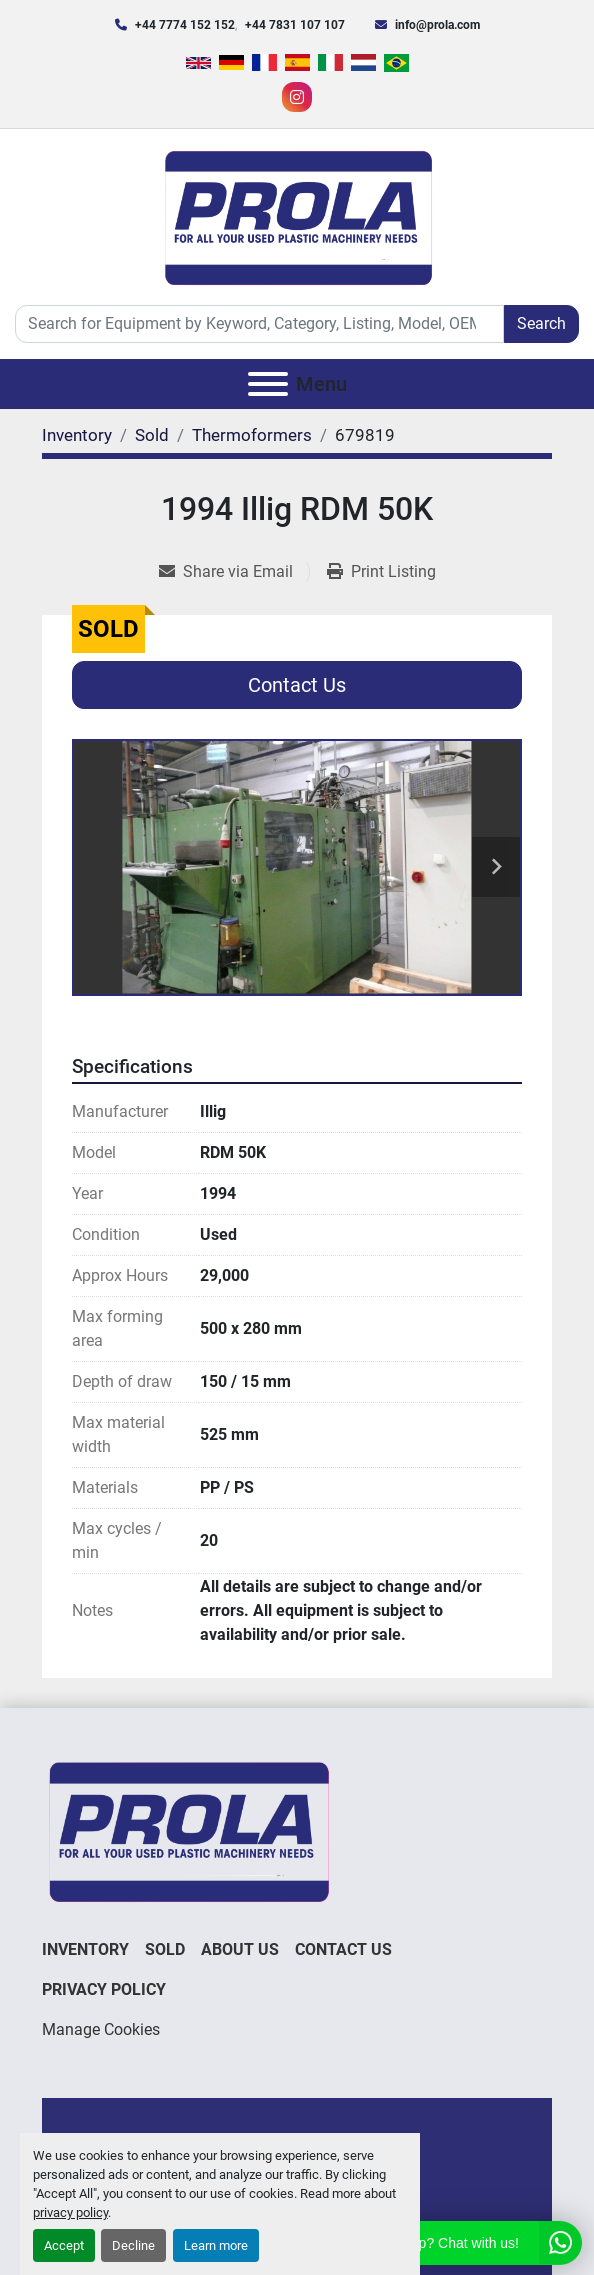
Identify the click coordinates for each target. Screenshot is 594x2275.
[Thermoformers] (252, 435)
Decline (133, 2245)
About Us (240, 1949)
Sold (165, 1949)
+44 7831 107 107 (295, 25)
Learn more (216, 2245)
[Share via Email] (234, 572)
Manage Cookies (101, 2029)
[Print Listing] (381, 572)
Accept (64, 2245)
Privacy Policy (104, 1989)
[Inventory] (77, 435)
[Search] (259, 324)
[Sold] (152, 435)
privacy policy (70, 2212)
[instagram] (297, 97)
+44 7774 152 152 (185, 25)
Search (541, 323)
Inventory (85, 1949)
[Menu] (268, 384)
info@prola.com (437, 25)
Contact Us (297, 685)
